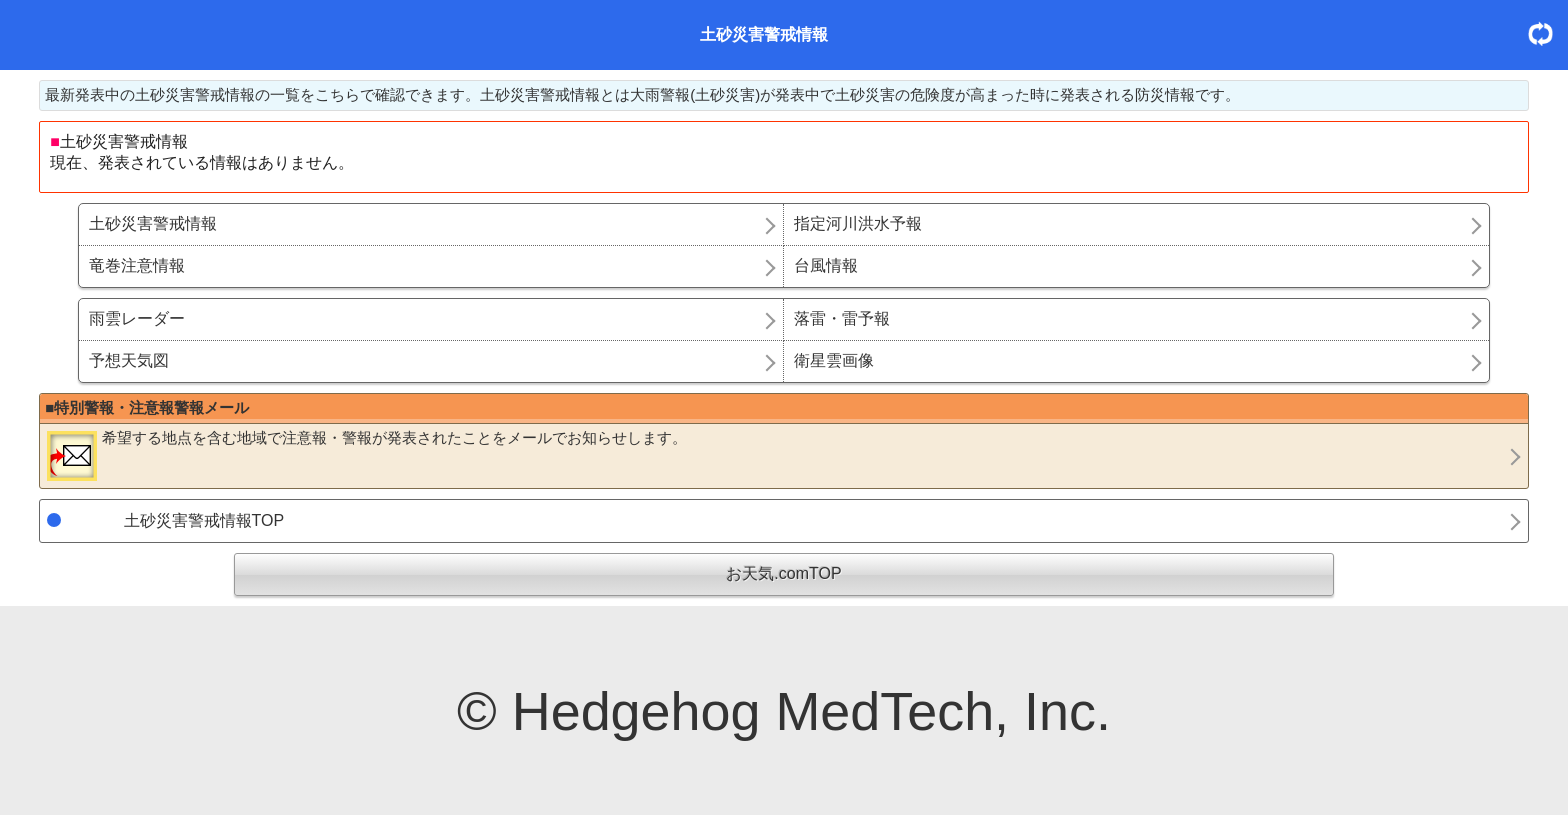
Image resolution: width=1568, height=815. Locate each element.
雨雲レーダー (137, 318)
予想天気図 (129, 360)
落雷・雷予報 (842, 318)
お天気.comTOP (783, 573)
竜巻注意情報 (137, 265)
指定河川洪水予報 (858, 223)
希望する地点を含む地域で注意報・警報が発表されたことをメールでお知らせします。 (367, 455)
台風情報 (826, 265)
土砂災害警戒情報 (153, 223)
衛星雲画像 (834, 360)
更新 (1548, 33)
